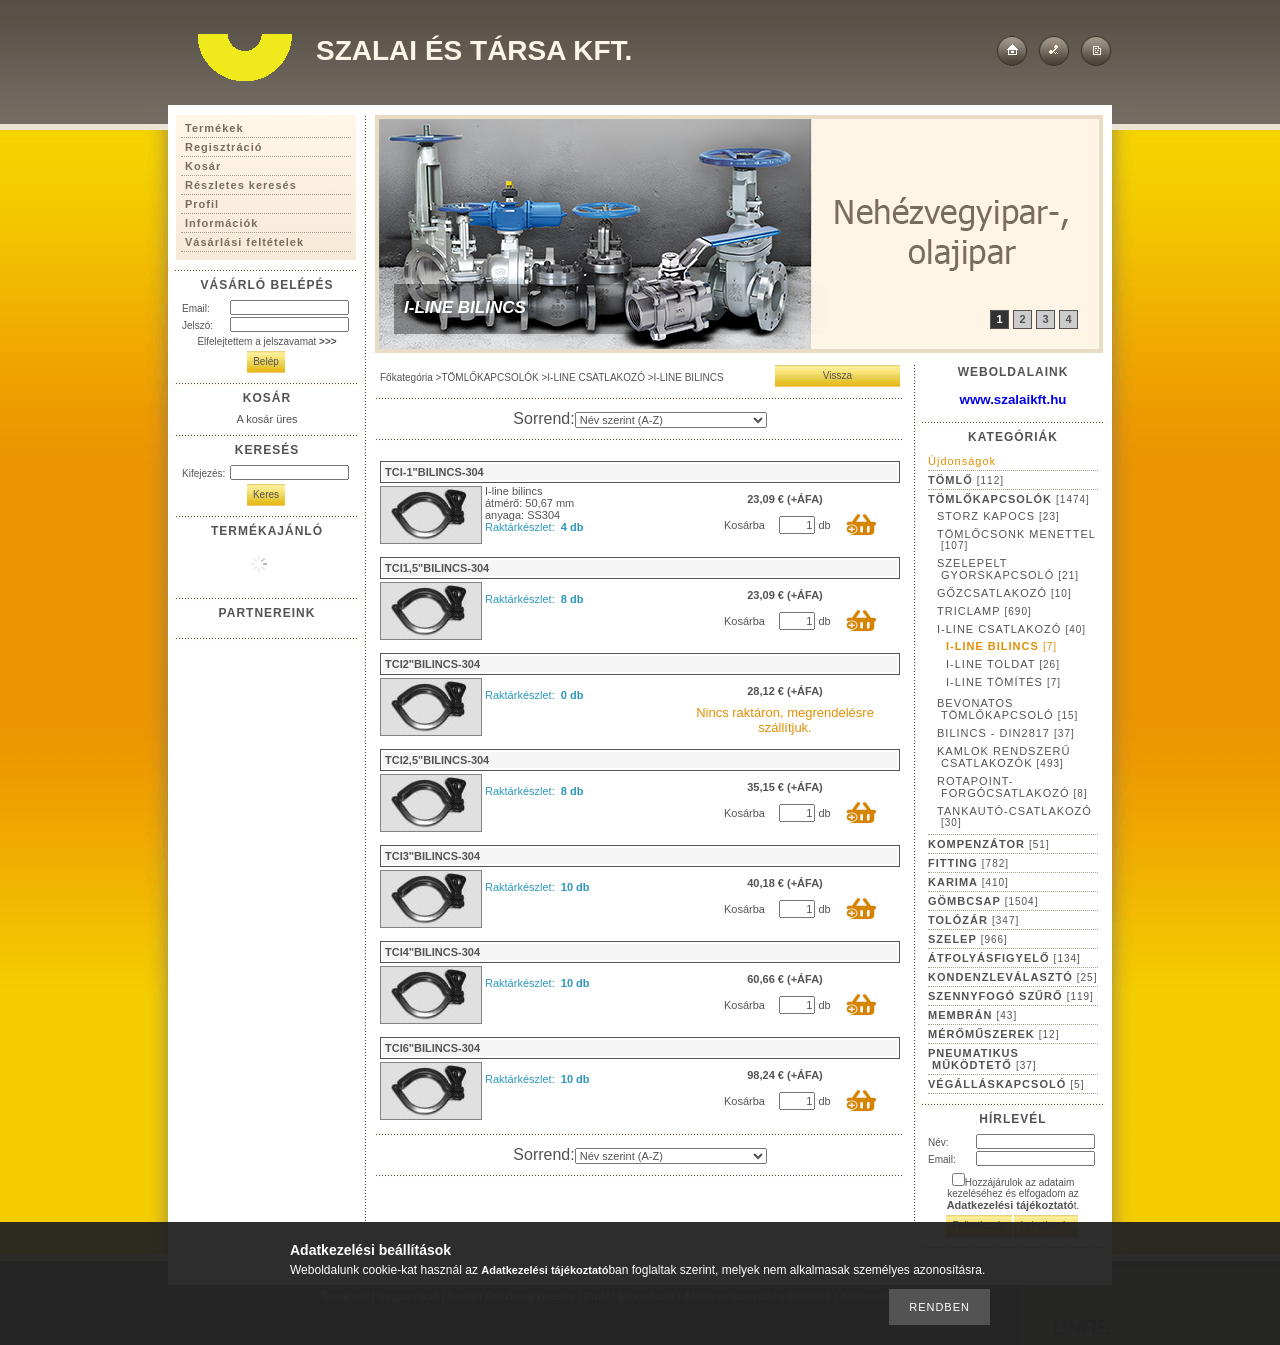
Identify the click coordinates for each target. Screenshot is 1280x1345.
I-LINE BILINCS (1001, 646)
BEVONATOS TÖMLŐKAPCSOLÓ (1007, 709)
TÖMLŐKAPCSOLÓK (489, 377)
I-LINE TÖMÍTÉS (1003, 682)
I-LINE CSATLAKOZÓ (596, 377)
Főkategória (406, 377)
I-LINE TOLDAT (1003, 664)
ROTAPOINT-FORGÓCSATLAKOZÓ (1012, 787)
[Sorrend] (671, 420)
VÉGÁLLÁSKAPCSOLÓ (1006, 1084)
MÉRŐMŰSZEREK (993, 1034)
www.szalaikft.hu (1013, 399)
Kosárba (744, 525)
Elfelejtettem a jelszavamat (266, 341)
